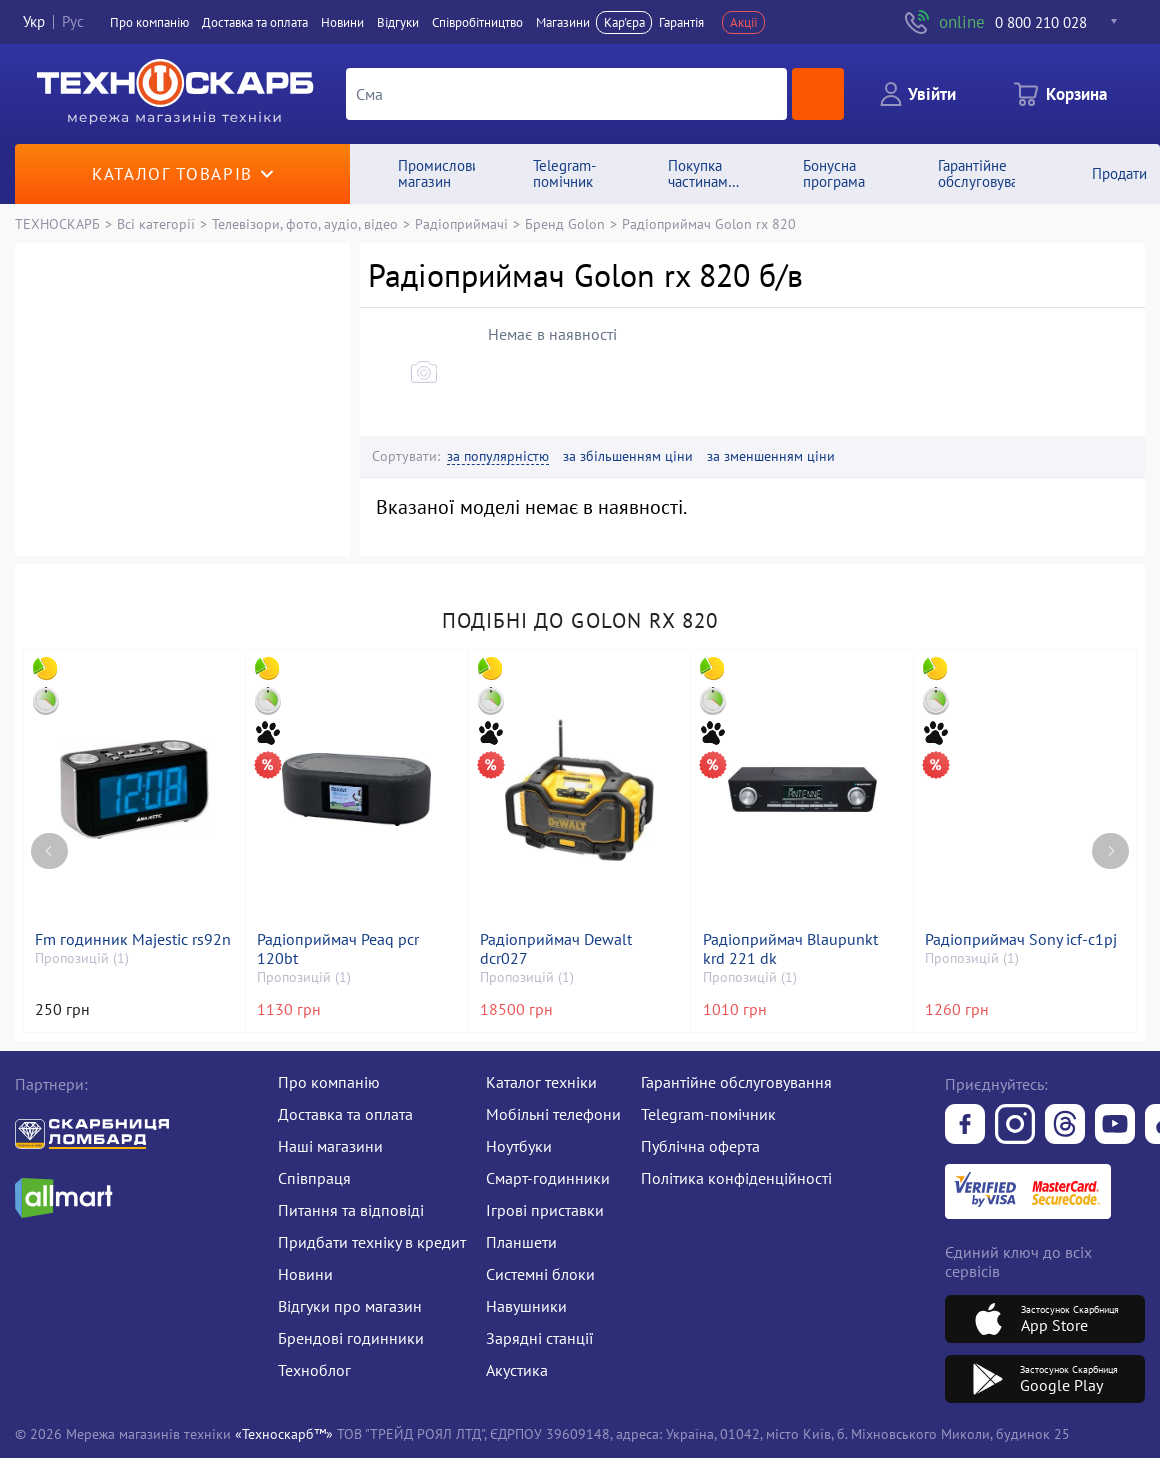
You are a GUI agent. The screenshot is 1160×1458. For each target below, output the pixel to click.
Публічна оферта (700, 1146)
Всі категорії (156, 223)
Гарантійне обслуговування (736, 1082)
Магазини (563, 22)
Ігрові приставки (545, 1210)
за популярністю (498, 456)
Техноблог (314, 1370)
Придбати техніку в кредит (372, 1242)
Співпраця (314, 1178)
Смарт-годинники (548, 1178)
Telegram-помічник (708, 1114)
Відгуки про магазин (350, 1306)
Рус (73, 22)
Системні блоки (540, 1274)
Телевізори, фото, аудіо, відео (305, 223)
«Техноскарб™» (284, 1433)
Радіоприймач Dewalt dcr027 (556, 949)
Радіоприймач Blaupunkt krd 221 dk (790, 949)
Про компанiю (149, 22)
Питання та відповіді (351, 1210)
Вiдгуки (398, 22)
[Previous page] (49, 851)
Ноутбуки (519, 1146)
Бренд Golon (565, 223)
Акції (744, 22)
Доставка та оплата (255, 22)
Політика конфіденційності (736, 1178)
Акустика (517, 1370)
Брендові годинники (351, 1338)
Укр (34, 22)
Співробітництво (477, 22)
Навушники (526, 1306)
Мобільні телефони (553, 1114)
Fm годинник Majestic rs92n (133, 939)
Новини (342, 22)
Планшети (521, 1242)
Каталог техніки (541, 1082)
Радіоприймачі (461, 223)
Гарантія (681, 22)
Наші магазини (330, 1146)
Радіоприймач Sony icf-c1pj (1021, 939)
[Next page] (1110, 851)
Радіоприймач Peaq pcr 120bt (338, 949)
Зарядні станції (539, 1338)
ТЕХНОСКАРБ (57, 223)
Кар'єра (624, 22)
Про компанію (329, 1082)
